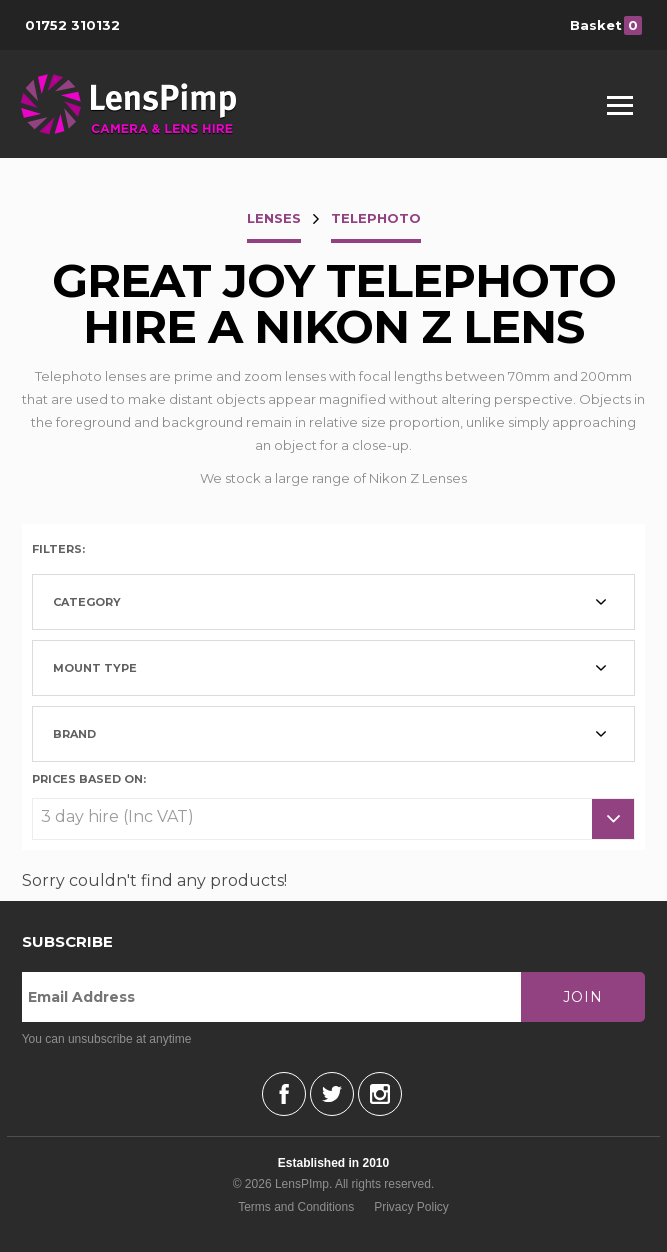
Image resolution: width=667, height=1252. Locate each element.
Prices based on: (89, 778)
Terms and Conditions (296, 1207)
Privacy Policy (411, 1207)
